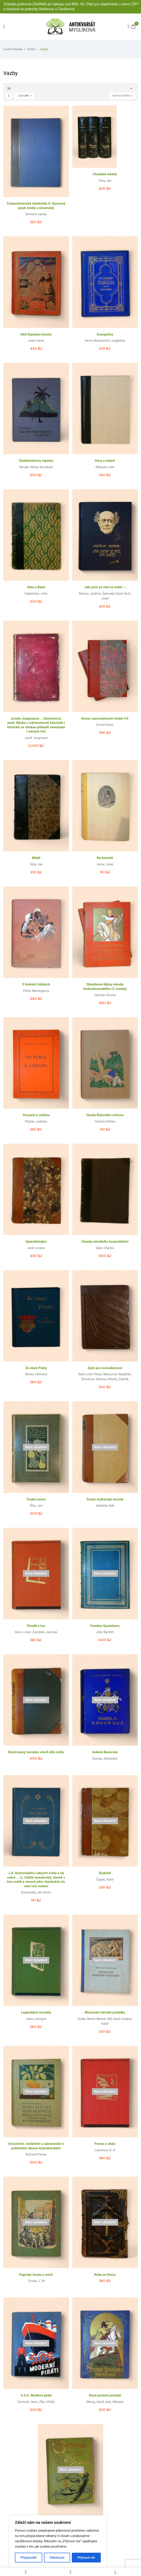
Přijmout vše (86, 2557)
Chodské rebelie (105, 174)
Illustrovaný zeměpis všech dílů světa (36, 1752)
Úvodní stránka (12, 49)
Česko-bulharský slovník (105, 1499)
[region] (58, 2541)
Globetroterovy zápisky (36, 461)
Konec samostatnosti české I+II (104, 718)
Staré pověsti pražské (105, 2395)
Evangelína (105, 334)
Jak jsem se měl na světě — (104, 587)
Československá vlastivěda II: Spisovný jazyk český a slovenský (36, 205)
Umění (31, 49)
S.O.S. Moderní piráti (36, 2395)
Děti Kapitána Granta (36, 334)
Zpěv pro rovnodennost (105, 1368)
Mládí (36, 858)
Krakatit (105, 1873)
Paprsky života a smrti (36, 2275)
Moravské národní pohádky (105, 2012)
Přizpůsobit (28, 2557)
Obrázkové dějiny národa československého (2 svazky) (105, 986)
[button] (133, 26)
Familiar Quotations (105, 1626)
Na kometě (105, 858)
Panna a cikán (105, 2144)
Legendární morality (36, 2012)
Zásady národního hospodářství (105, 1242)
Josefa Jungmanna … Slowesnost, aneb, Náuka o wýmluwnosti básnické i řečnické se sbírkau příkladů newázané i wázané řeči (36, 725)
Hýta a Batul (36, 587)
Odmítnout (57, 2557)
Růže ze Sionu (104, 2275)
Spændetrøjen (36, 1242)
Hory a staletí (105, 461)
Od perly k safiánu (36, 1115)
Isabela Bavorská (105, 1752)
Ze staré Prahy (36, 1368)
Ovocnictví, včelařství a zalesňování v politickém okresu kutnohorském (36, 2146)
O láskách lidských (36, 984)
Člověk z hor (36, 1626)
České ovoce (36, 1499)
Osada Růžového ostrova (104, 1115)
